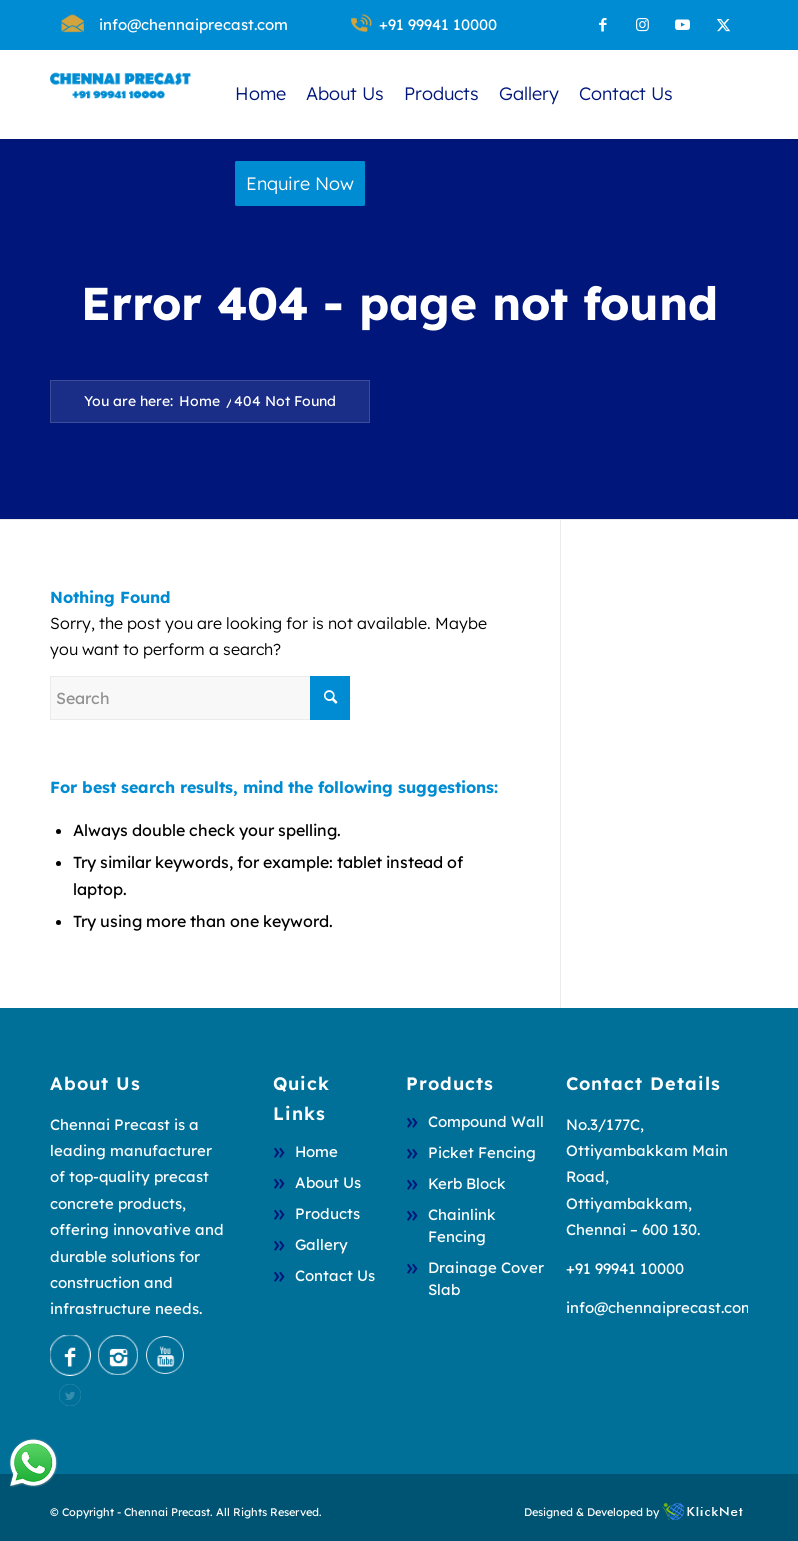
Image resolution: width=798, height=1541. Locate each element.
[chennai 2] (120, 94)
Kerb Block (467, 1183)
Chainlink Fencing (462, 1225)
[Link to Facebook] (602, 25)
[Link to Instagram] (642, 25)
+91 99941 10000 (438, 24)
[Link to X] (723, 25)
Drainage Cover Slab (486, 1278)
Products (327, 1213)
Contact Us (335, 1275)
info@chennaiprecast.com (193, 24)
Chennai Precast (167, 1512)
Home (316, 1151)
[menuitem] (194, 25)
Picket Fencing (482, 1152)
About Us (328, 1182)
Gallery (321, 1244)
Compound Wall (486, 1121)
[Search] (200, 698)
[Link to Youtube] (682, 25)
